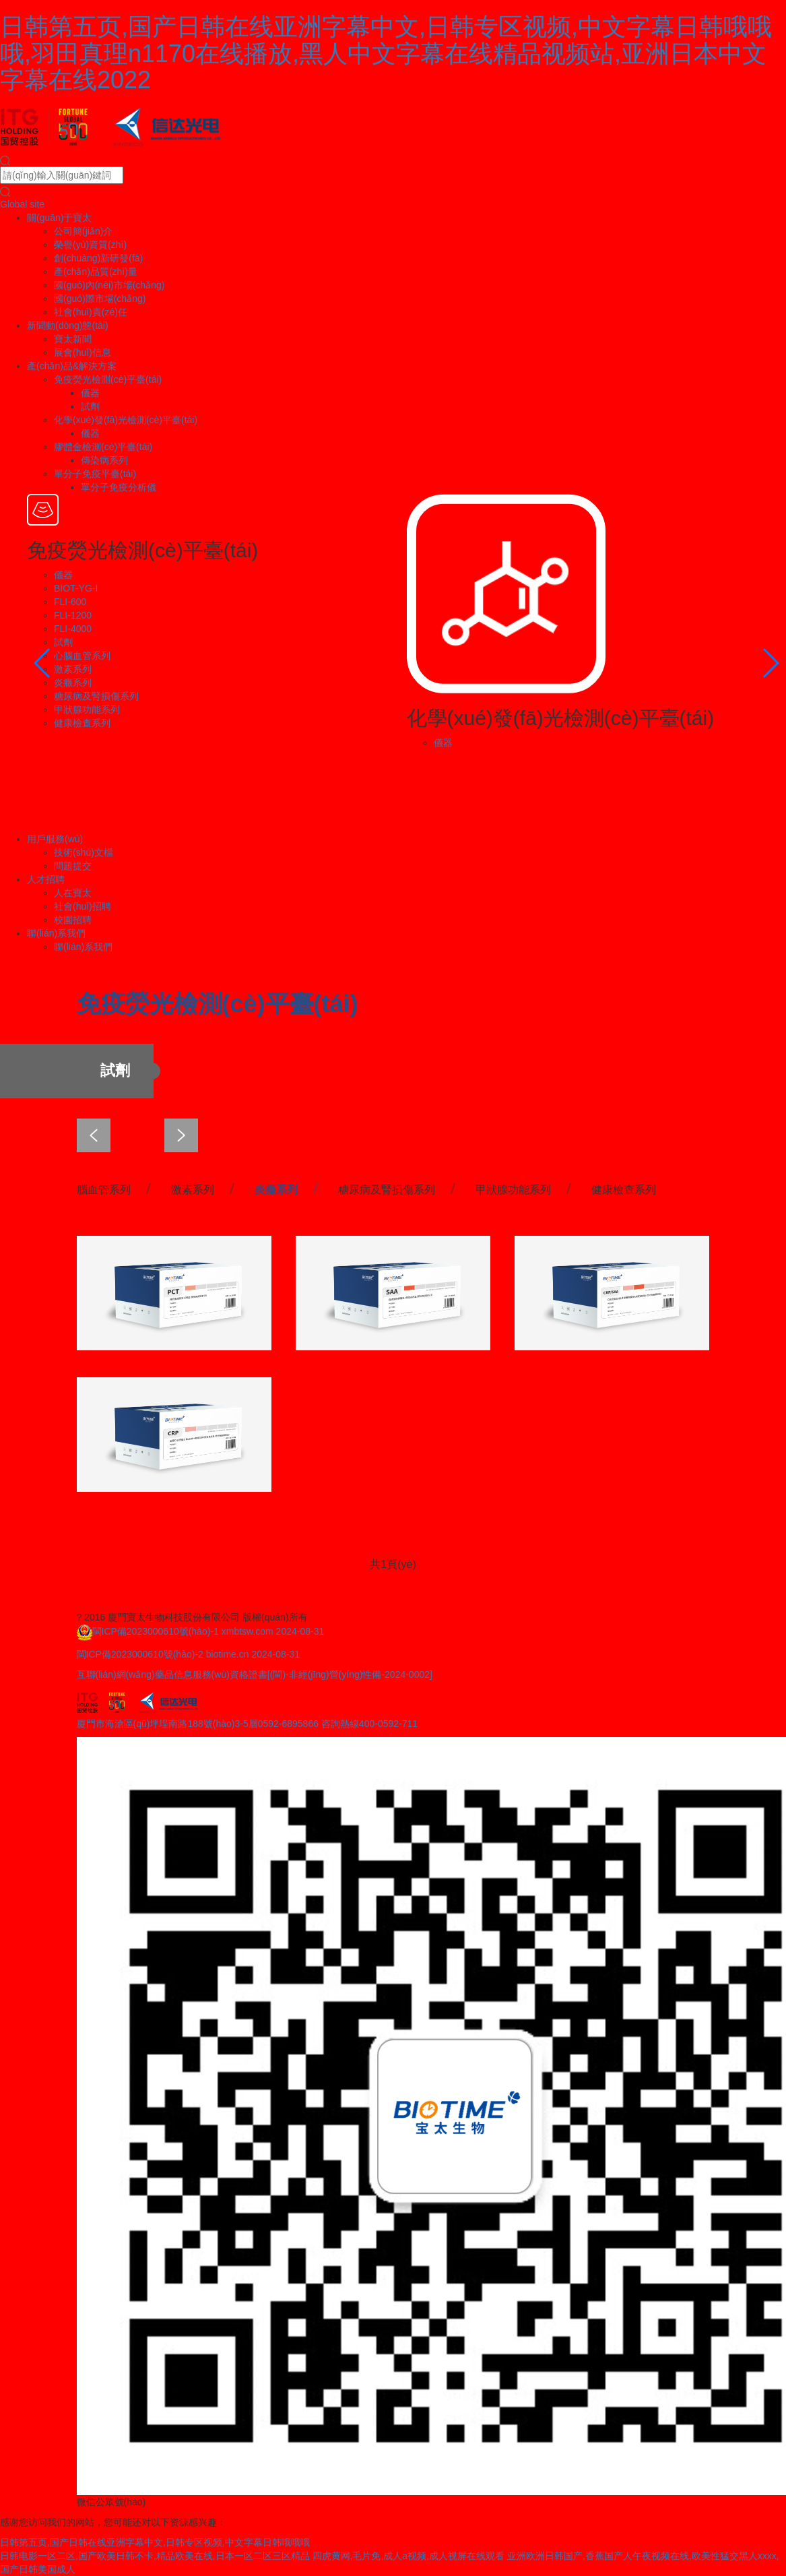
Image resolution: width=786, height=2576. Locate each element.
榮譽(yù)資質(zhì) (90, 244)
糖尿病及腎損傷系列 (96, 696)
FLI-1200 (73, 615)
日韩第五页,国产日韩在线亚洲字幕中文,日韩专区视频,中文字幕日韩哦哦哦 (155, 2542)
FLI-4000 (73, 628)
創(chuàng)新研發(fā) (98, 258)
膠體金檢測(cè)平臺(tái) (103, 446)
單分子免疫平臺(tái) (95, 473)
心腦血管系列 (82, 655)
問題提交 (73, 865)
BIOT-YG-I (76, 588)
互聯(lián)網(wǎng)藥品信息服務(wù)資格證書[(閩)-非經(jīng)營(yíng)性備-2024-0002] (254, 1674)
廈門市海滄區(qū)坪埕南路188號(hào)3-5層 (167, 1723)
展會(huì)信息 (82, 352)
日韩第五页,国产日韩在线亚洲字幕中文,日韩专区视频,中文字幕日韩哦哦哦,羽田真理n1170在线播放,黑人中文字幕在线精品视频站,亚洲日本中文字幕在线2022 (386, 53)
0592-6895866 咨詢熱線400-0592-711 (338, 1723)
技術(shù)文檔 (83, 852)
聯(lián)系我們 (56, 933)
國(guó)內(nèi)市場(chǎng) (109, 285)
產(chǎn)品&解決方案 (72, 365)
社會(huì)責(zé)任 (90, 312)
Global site (22, 204)
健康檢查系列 (82, 723)
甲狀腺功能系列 (87, 709)
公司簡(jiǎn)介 (83, 231)
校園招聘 (73, 919)
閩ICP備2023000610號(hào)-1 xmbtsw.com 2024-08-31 (208, 1631)
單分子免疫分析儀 (118, 487)
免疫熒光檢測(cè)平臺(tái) (108, 379)
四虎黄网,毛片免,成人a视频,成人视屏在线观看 (408, 2555)
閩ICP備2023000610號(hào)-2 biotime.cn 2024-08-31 (188, 1654)
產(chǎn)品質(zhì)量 (95, 271)
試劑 (90, 406)
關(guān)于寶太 (59, 217)
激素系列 (73, 669)
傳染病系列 (104, 460)
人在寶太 (73, 892)
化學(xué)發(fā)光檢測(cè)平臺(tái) (125, 419)
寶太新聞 (73, 339)
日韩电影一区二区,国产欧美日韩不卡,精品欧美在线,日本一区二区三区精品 (155, 2555)
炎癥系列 (73, 682)
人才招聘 (46, 879)
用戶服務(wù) (55, 839)
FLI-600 (70, 601)
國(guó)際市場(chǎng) (99, 298)
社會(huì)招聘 (82, 906)
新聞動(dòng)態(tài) (67, 325)
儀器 (90, 392)
